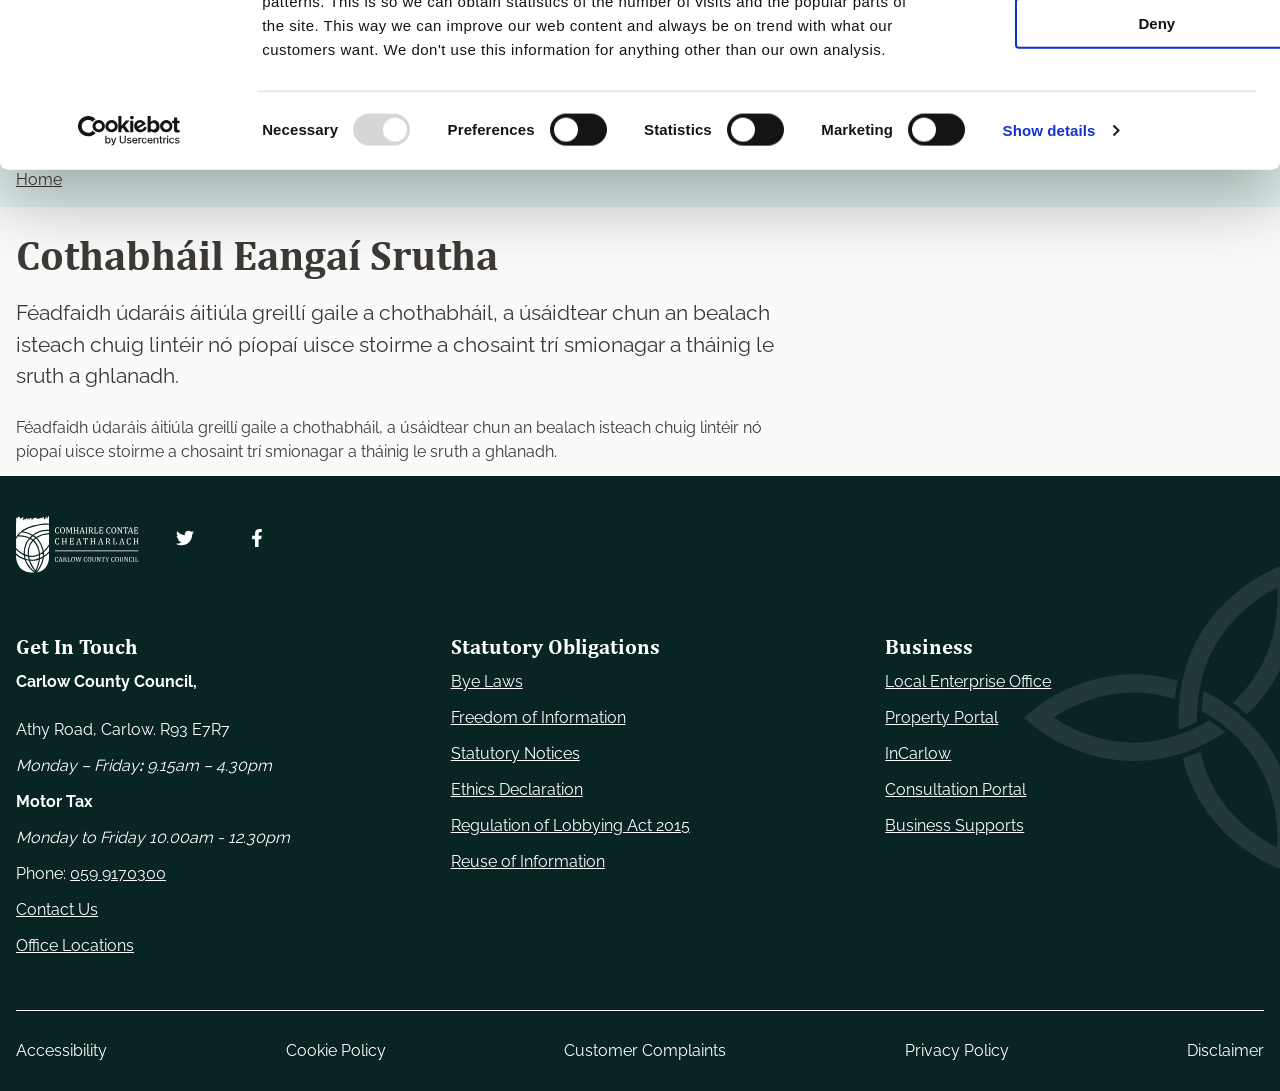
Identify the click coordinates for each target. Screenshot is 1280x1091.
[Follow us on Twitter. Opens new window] (185, 538)
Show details (1049, 273)
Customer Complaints (645, 1050)
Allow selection (1112, 108)
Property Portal (941, 717)
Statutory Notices (515, 753)
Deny (1113, 166)
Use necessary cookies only (1113, 49)
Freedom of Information (538, 717)
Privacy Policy (957, 1050)
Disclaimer (1225, 1050)
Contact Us (57, 909)
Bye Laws (487, 681)
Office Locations (75, 945)
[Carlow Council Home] (77, 544)
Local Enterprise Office (968, 681)
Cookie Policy (336, 1050)
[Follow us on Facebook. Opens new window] (257, 538)
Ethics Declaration (517, 789)
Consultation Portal (955, 789)
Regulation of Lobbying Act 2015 (570, 825)
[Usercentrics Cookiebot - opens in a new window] (129, 274)
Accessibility (61, 1050)
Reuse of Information (528, 861)
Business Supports (954, 825)
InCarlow (918, 753)
